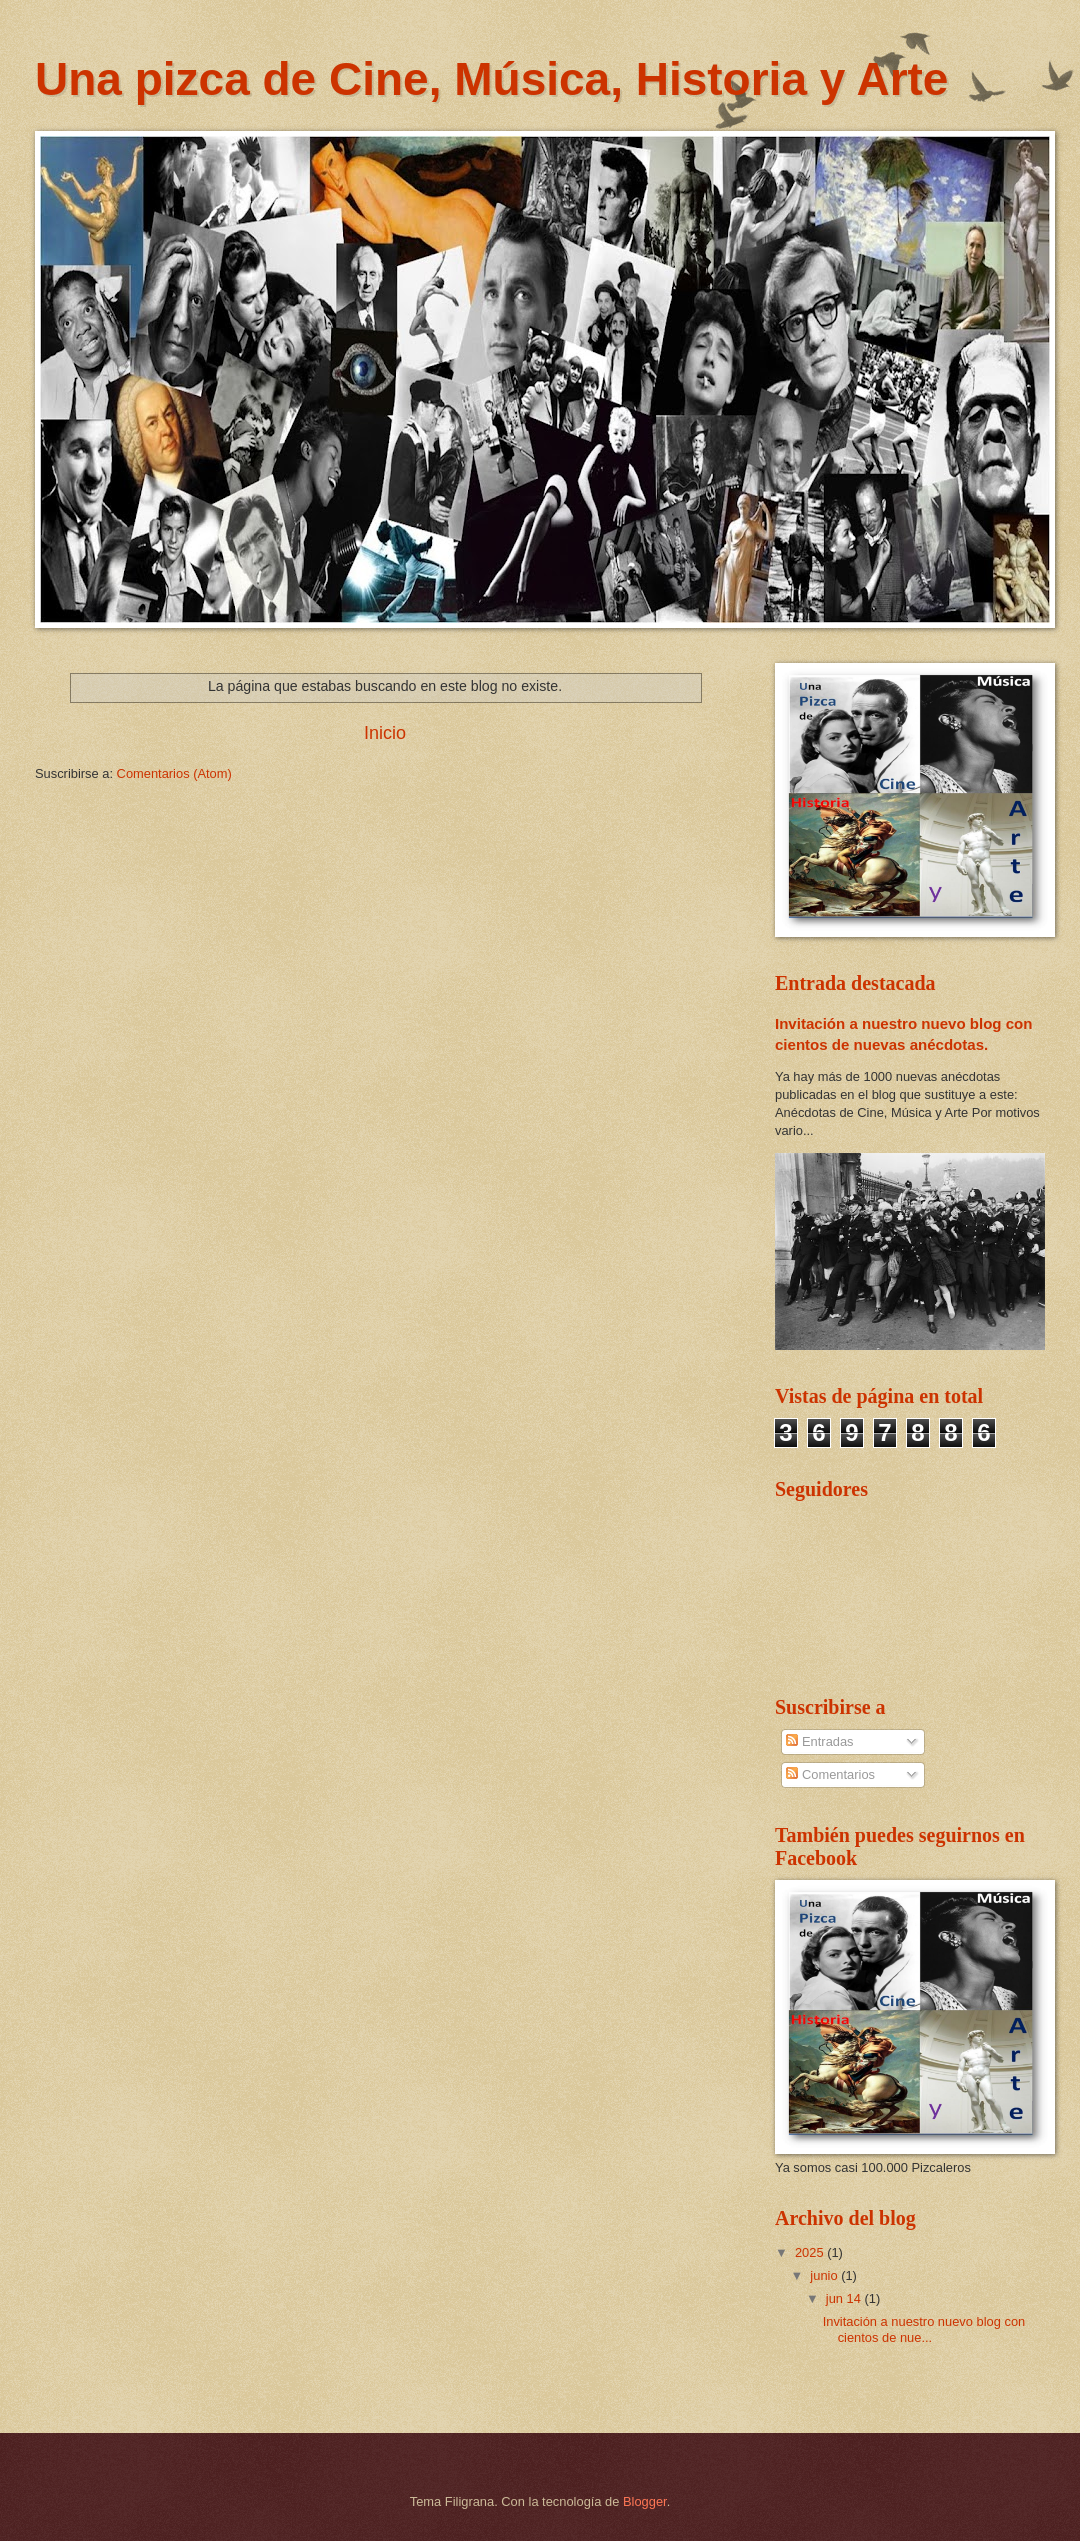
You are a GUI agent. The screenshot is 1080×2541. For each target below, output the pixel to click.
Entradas (819, 1741)
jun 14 (845, 2298)
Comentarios (830, 1774)
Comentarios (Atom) (174, 773)
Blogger (645, 2501)
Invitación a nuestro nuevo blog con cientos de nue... (924, 2329)
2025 (811, 2252)
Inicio (385, 733)
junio (825, 2275)
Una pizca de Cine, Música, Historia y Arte (491, 79)
